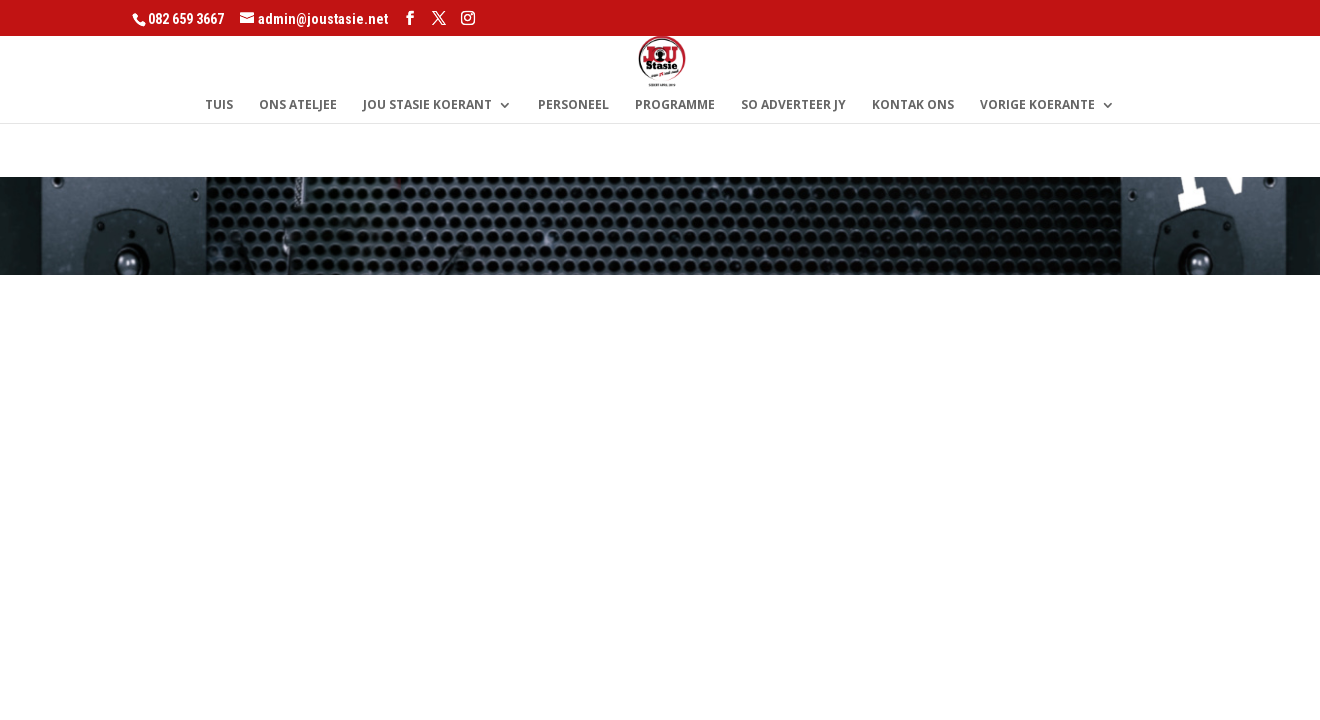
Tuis (219, 105)
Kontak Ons (913, 105)
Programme (675, 105)
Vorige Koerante (1037, 105)
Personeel (573, 105)
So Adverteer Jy (793, 105)
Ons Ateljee (298, 105)
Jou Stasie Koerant (427, 105)
